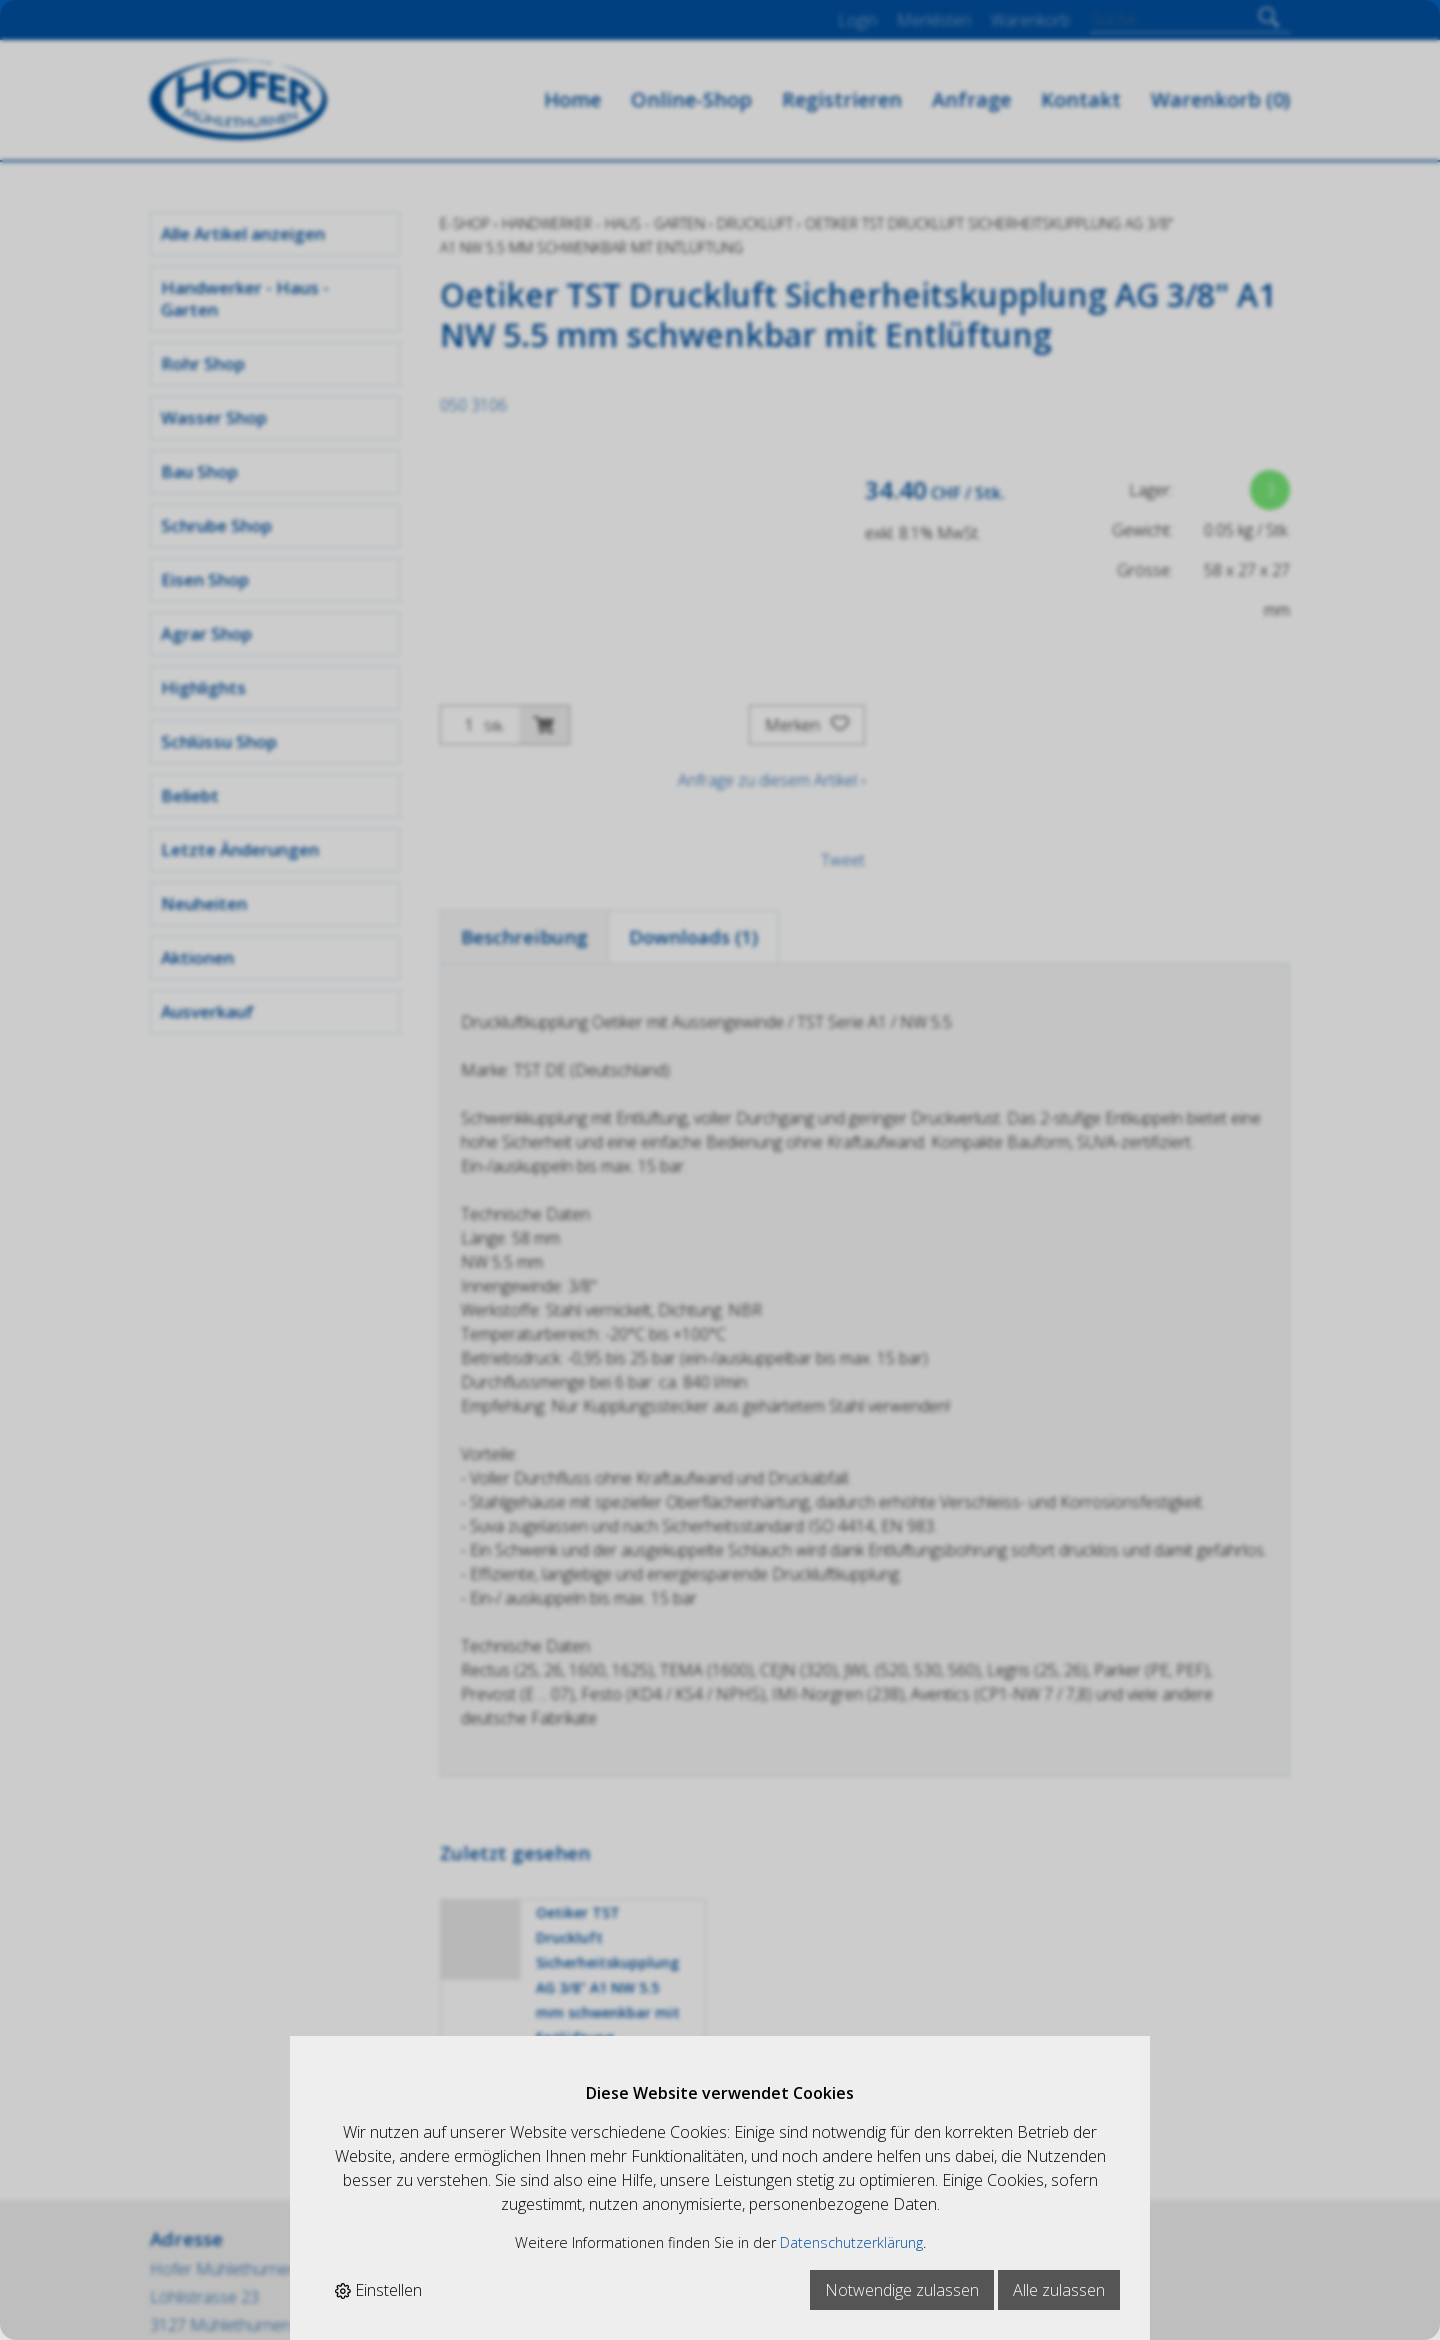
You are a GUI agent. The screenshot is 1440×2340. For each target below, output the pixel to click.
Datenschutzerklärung (851, 2242)
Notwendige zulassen (902, 2290)
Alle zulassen (1059, 2290)
